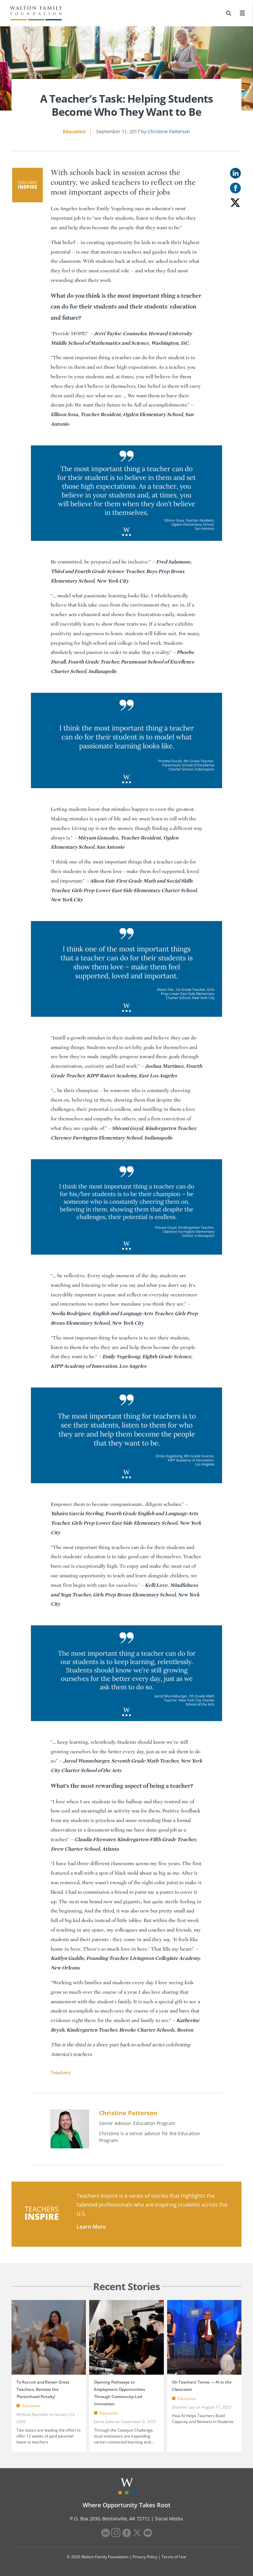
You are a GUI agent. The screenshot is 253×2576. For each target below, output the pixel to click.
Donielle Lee (183, 2407)
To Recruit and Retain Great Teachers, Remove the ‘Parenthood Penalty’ (42, 2389)
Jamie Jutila (104, 2421)
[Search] (228, 13)
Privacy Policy (145, 2557)
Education (74, 131)
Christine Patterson (169, 131)
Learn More (91, 2226)
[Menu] (242, 13)
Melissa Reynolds (32, 2414)
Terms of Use (174, 2557)
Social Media (169, 2518)
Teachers (61, 2072)
